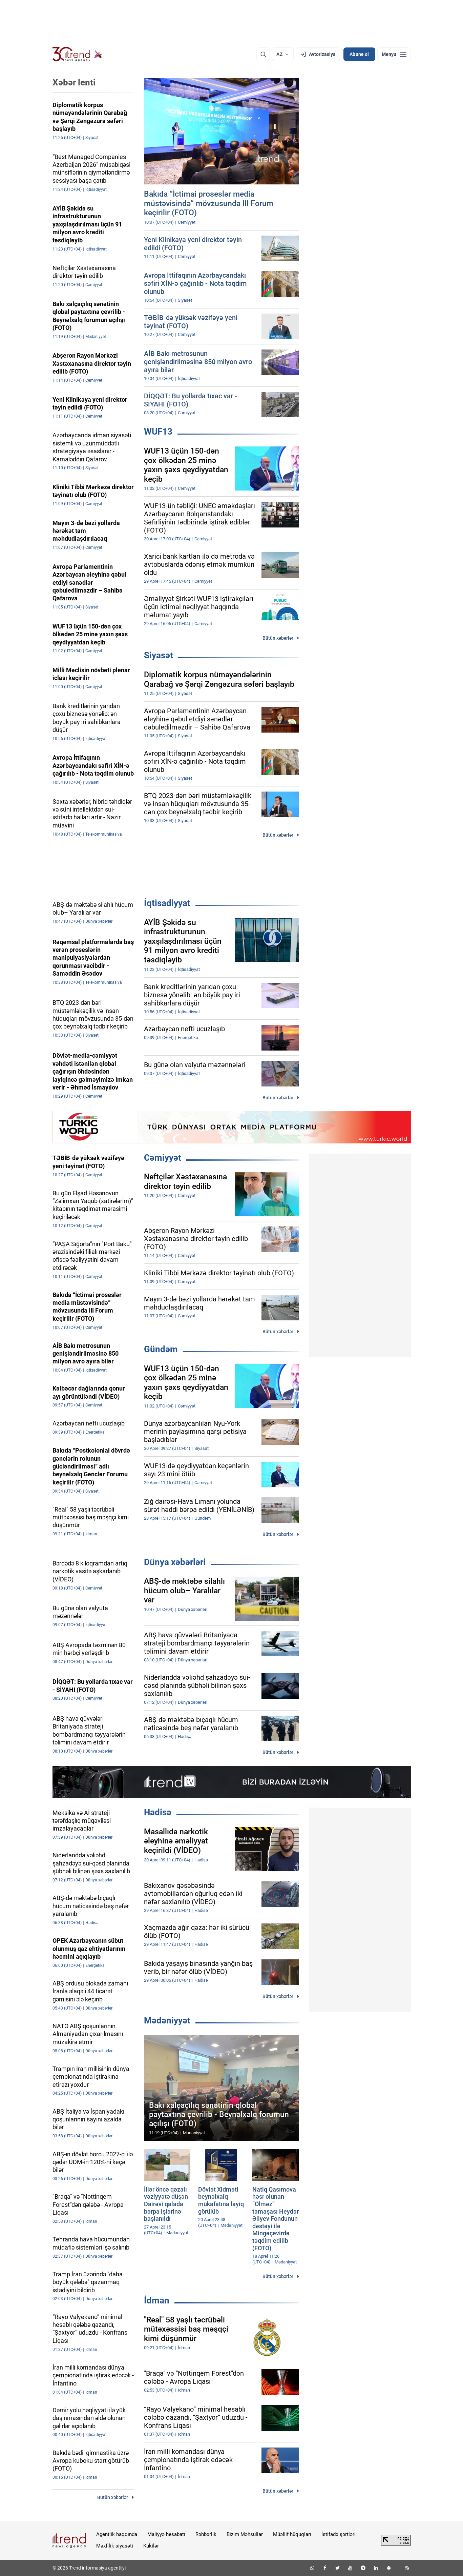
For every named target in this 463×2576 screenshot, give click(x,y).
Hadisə (157, 1812)
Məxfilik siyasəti (114, 2546)
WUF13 (158, 431)
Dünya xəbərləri (175, 1562)
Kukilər (151, 2546)
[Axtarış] (263, 54)
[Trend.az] (77, 54)
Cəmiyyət (162, 1158)
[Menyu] (394, 54)
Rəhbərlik (205, 2534)
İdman (156, 2300)
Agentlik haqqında (116, 2534)
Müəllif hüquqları (292, 2534)
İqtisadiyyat (167, 903)
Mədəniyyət (167, 2020)
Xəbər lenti (74, 82)
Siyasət (158, 655)
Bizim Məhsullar (245, 2534)
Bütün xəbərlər (277, 638)
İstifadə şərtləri (338, 2534)
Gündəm (161, 1349)
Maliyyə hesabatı (166, 2534)
